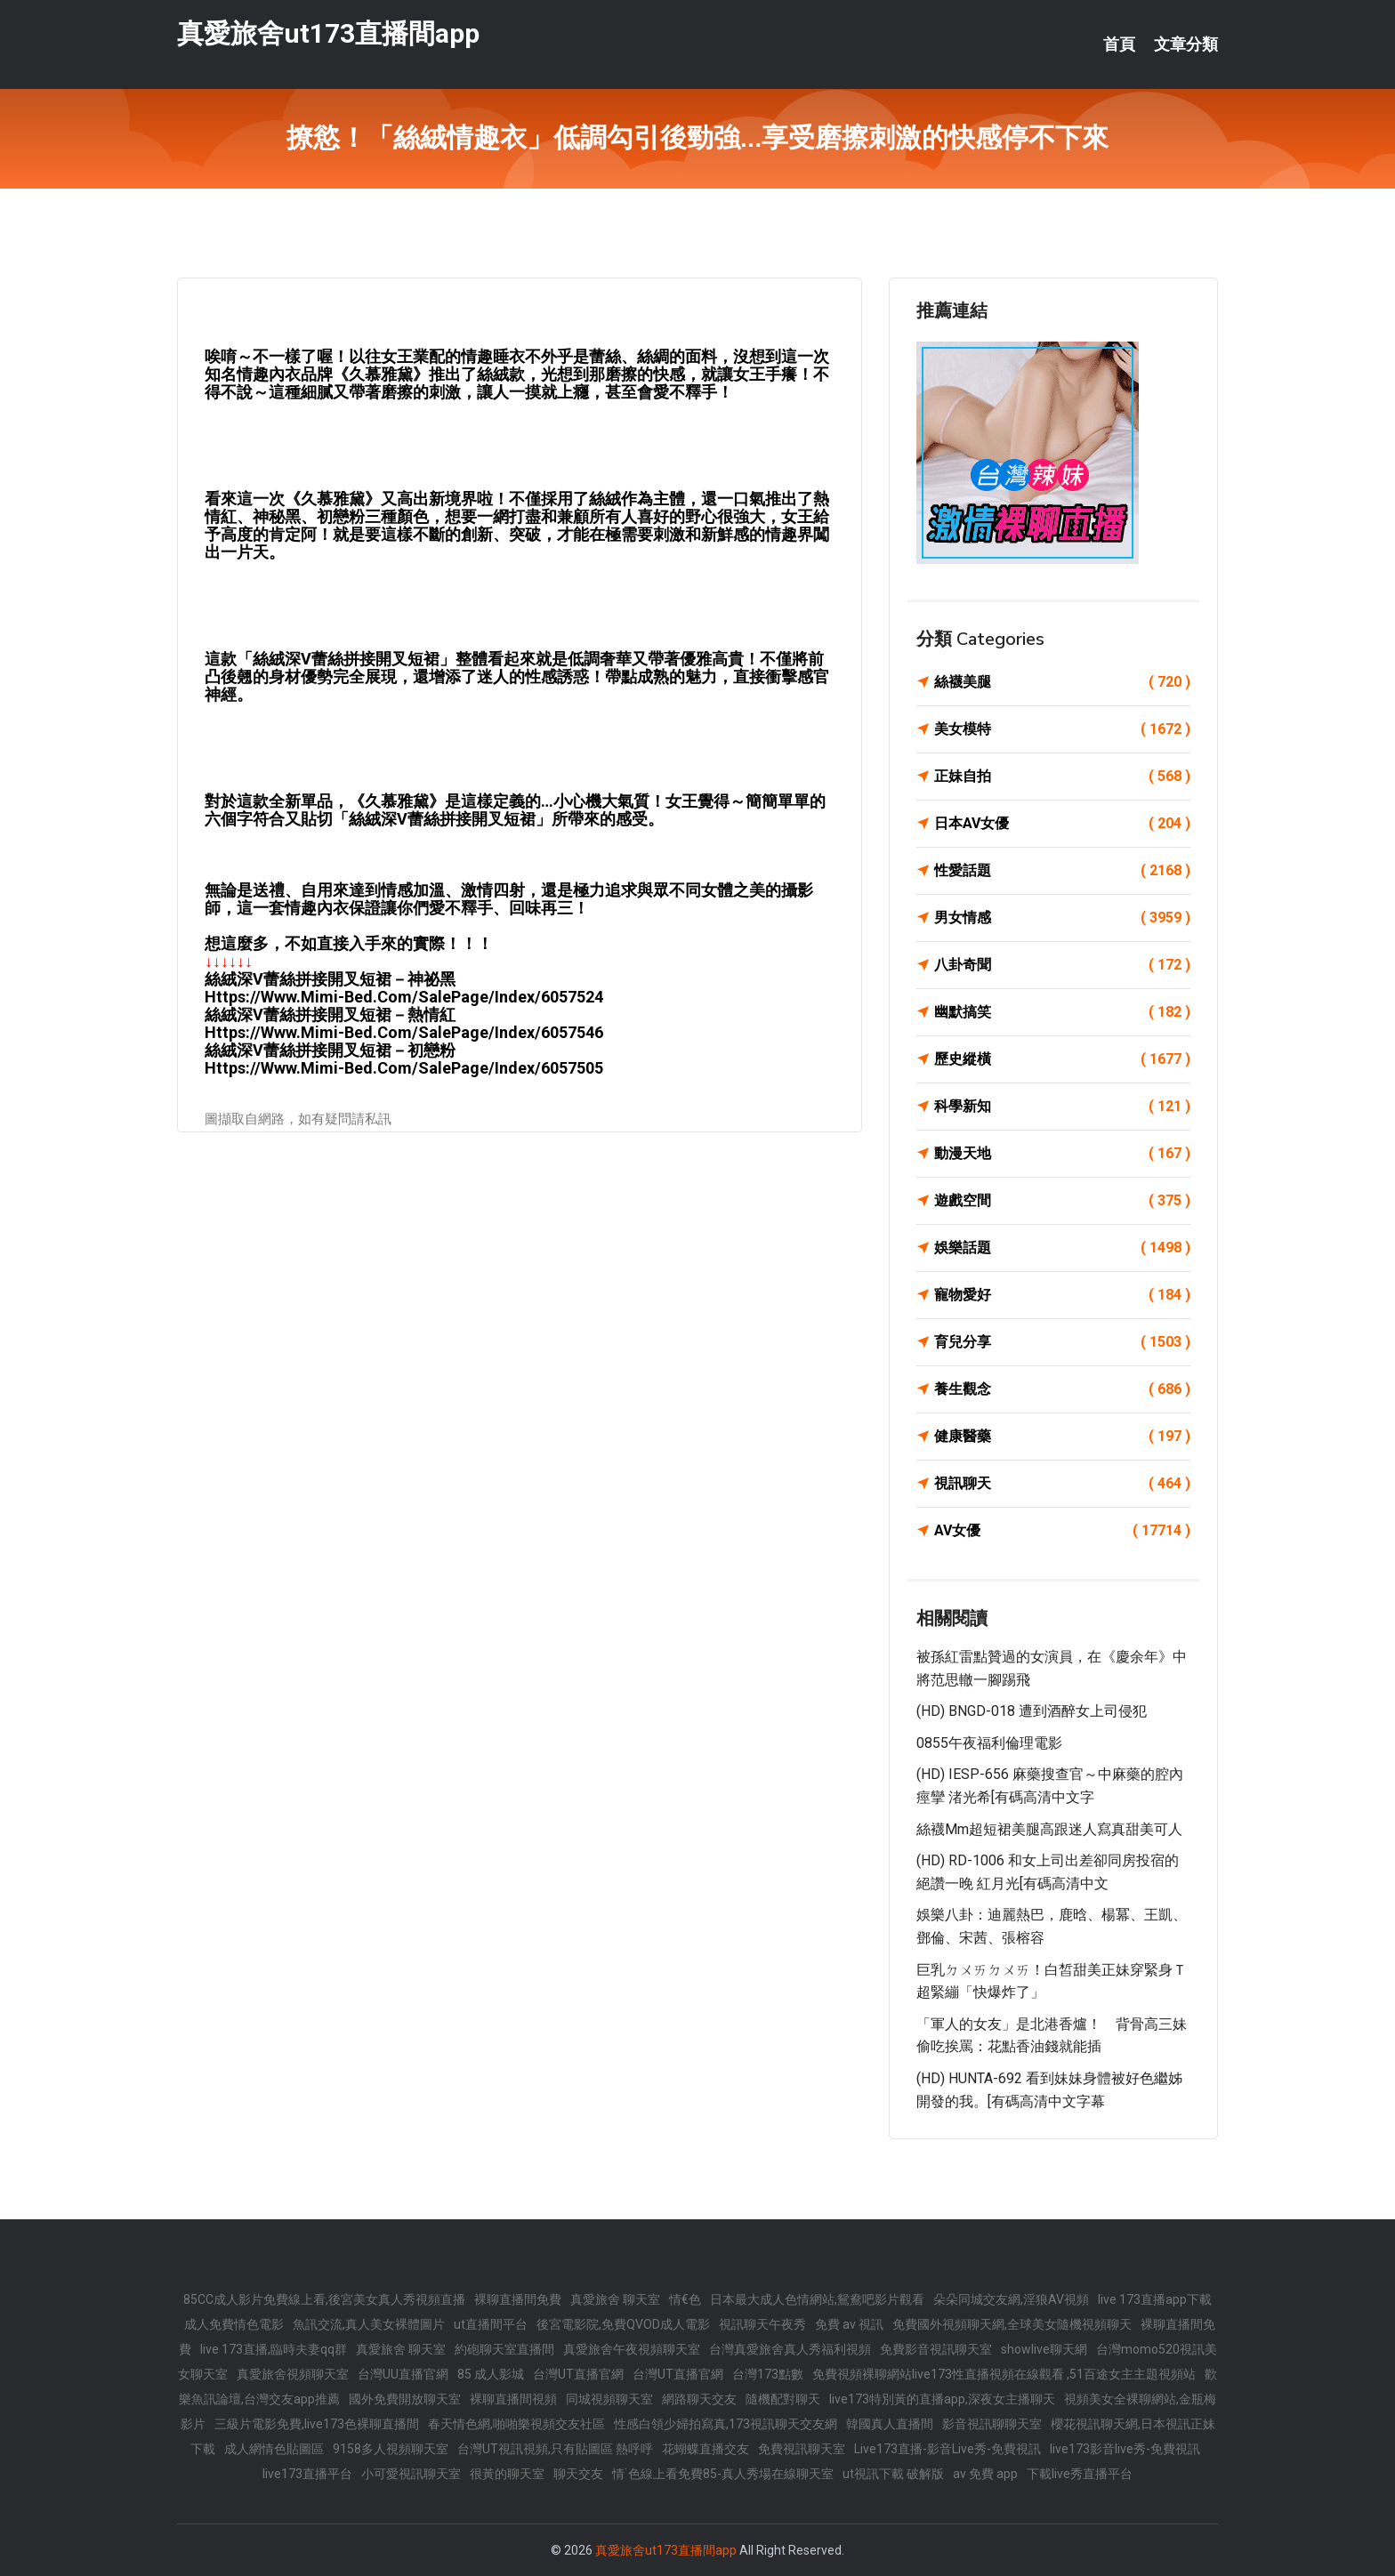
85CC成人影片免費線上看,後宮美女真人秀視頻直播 (324, 2299)
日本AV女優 (1062, 823)
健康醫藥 (1062, 1436)
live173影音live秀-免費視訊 (1125, 2449)
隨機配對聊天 (783, 2399)
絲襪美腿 (1062, 682)
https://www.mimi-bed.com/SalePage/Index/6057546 (404, 1032)
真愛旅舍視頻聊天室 (293, 2374)
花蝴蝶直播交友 (705, 2449)
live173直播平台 (307, 2474)
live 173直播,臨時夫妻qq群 (273, 2349)
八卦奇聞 (1062, 965)
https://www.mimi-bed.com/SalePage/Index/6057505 (404, 1068)
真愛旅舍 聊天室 (615, 2299)
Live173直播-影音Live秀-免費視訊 (947, 2449)
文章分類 (1186, 44)
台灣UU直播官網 (403, 2374)
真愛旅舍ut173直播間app (328, 34)
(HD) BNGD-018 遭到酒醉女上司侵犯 (1031, 1711)
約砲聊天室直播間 (504, 2349)
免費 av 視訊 (849, 2324)
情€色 (685, 2299)
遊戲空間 (1062, 1200)
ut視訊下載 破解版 (893, 2474)
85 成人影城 (490, 2374)
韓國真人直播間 (889, 2424)
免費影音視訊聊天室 (936, 2349)
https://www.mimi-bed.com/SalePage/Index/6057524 (404, 996)
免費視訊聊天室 (801, 2449)
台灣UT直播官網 (578, 2374)
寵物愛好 (1062, 1295)
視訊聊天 (1062, 1483)
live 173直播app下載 (1155, 2299)
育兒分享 (1062, 1342)
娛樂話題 (1062, 1248)
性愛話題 (1062, 870)
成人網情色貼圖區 (274, 2449)
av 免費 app (985, 2474)
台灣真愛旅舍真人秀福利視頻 (790, 2349)
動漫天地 (1062, 1153)
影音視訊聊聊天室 (992, 2424)
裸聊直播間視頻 (513, 2399)
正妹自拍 (1062, 776)
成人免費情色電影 (234, 2324)
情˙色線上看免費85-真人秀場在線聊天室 (723, 2474)
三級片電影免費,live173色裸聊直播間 (316, 2424)
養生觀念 (1062, 1389)
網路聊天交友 (699, 2399)
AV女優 (1062, 1530)
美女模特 (1062, 729)
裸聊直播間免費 (517, 2299)
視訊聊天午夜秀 (762, 2324)
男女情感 (1062, 918)
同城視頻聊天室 (609, 2399)
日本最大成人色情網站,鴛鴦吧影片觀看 (817, 2299)
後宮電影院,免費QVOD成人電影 (623, 2324)
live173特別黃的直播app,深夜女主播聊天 (942, 2399)
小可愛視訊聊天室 (411, 2474)
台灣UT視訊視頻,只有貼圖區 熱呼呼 (555, 2449)
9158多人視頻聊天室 (390, 2449)
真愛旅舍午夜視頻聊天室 (631, 2349)
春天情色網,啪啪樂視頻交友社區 (516, 2424)
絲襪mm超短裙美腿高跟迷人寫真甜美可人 (1049, 1829)
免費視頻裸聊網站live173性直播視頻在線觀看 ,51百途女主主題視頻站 (1004, 2374)
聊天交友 (578, 2474)
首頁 (1119, 44)
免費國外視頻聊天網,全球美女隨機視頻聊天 (1012, 2324)
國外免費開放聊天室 (405, 2399)
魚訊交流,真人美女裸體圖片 (369, 2324)
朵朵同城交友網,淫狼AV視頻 (1011, 2299)
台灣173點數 (767, 2374)
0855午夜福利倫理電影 (989, 1743)
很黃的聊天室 (507, 2474)
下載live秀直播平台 (1080, 2474)
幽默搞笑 (1062, 1012)
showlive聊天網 (1044, 2349)
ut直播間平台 (491, 2324)
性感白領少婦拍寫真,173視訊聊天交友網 (725, 2424)
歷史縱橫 (1062, 1059)
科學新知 (1062, 1106)
